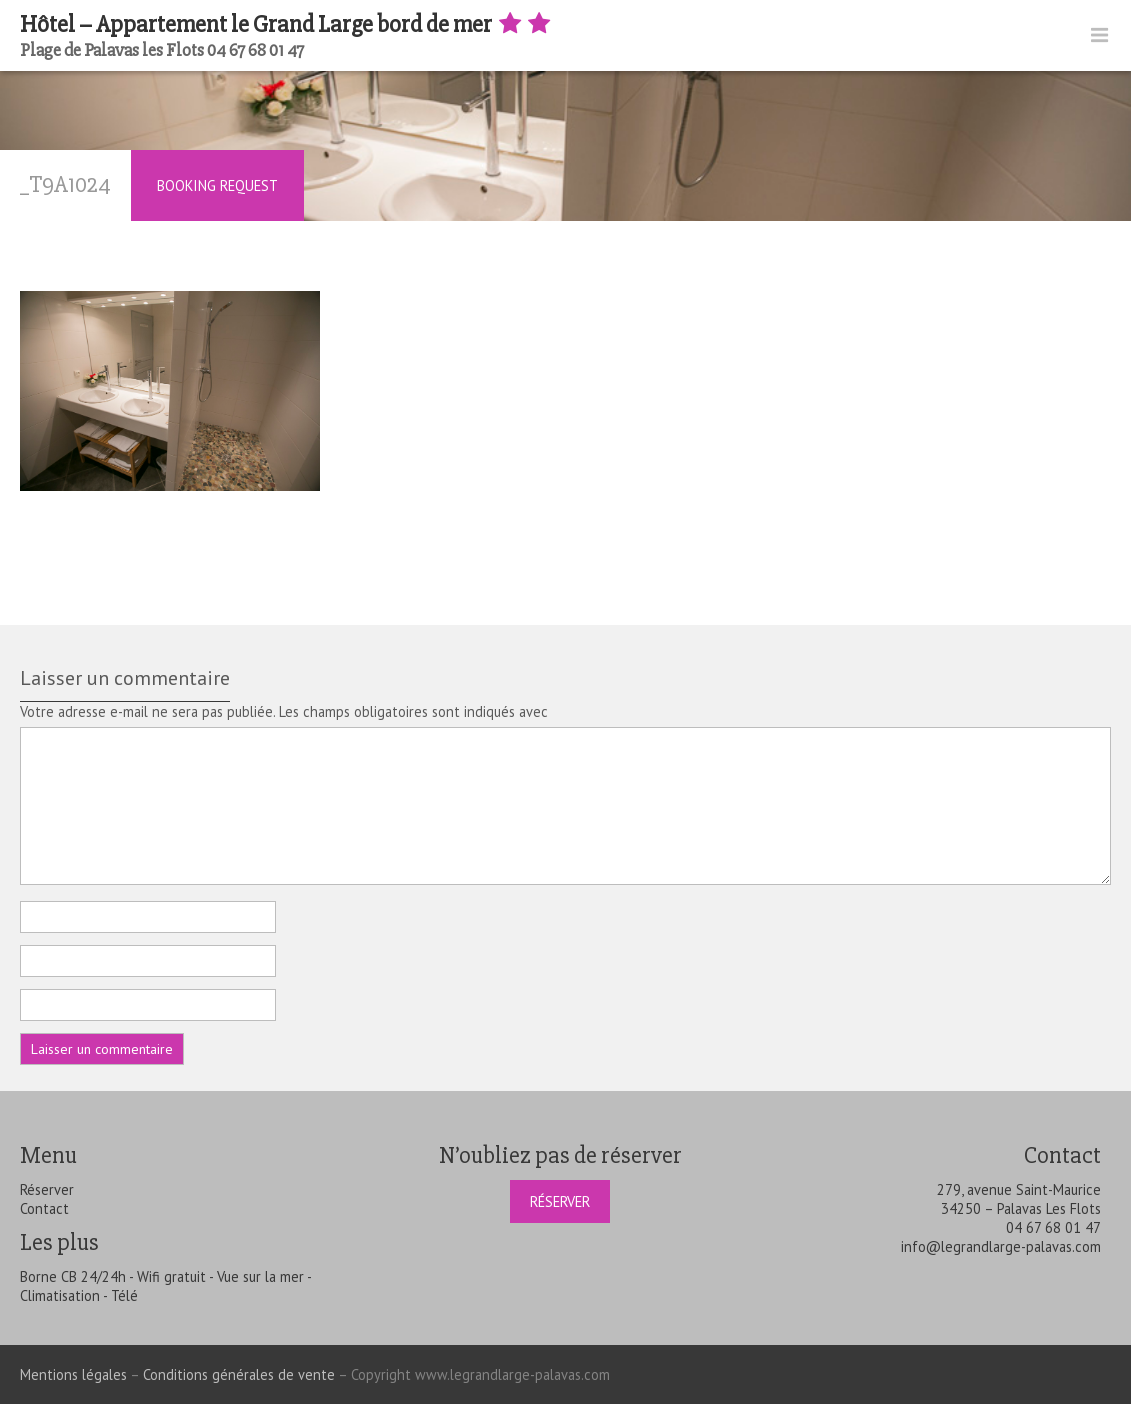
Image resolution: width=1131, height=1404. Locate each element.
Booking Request (217, 185)
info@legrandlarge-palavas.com (1001, 1246)
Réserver (47, 1189)
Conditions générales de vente (239, 1374)
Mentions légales (73, 1374)
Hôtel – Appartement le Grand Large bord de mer (287, 24)
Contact (44, 1208)
